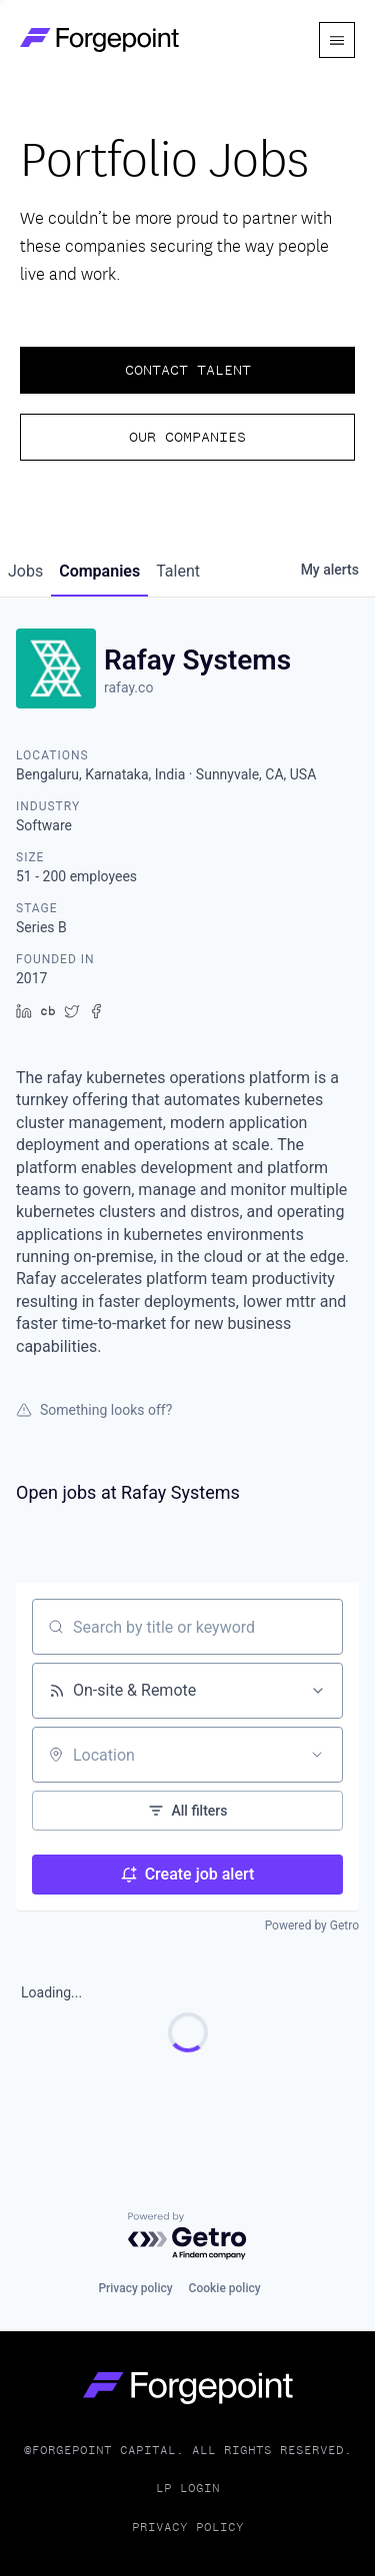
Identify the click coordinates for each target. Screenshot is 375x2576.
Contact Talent (188, 370)
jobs (25, 571)
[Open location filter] (317, 1755)
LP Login (188, 2488)
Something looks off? (94, 1410)
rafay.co (128, 687)
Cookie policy (225, 2288)
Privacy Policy (188, 2527)
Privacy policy (135, 2288)
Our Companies (187, 437)
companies (99, 571)
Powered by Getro (312, 1925)
